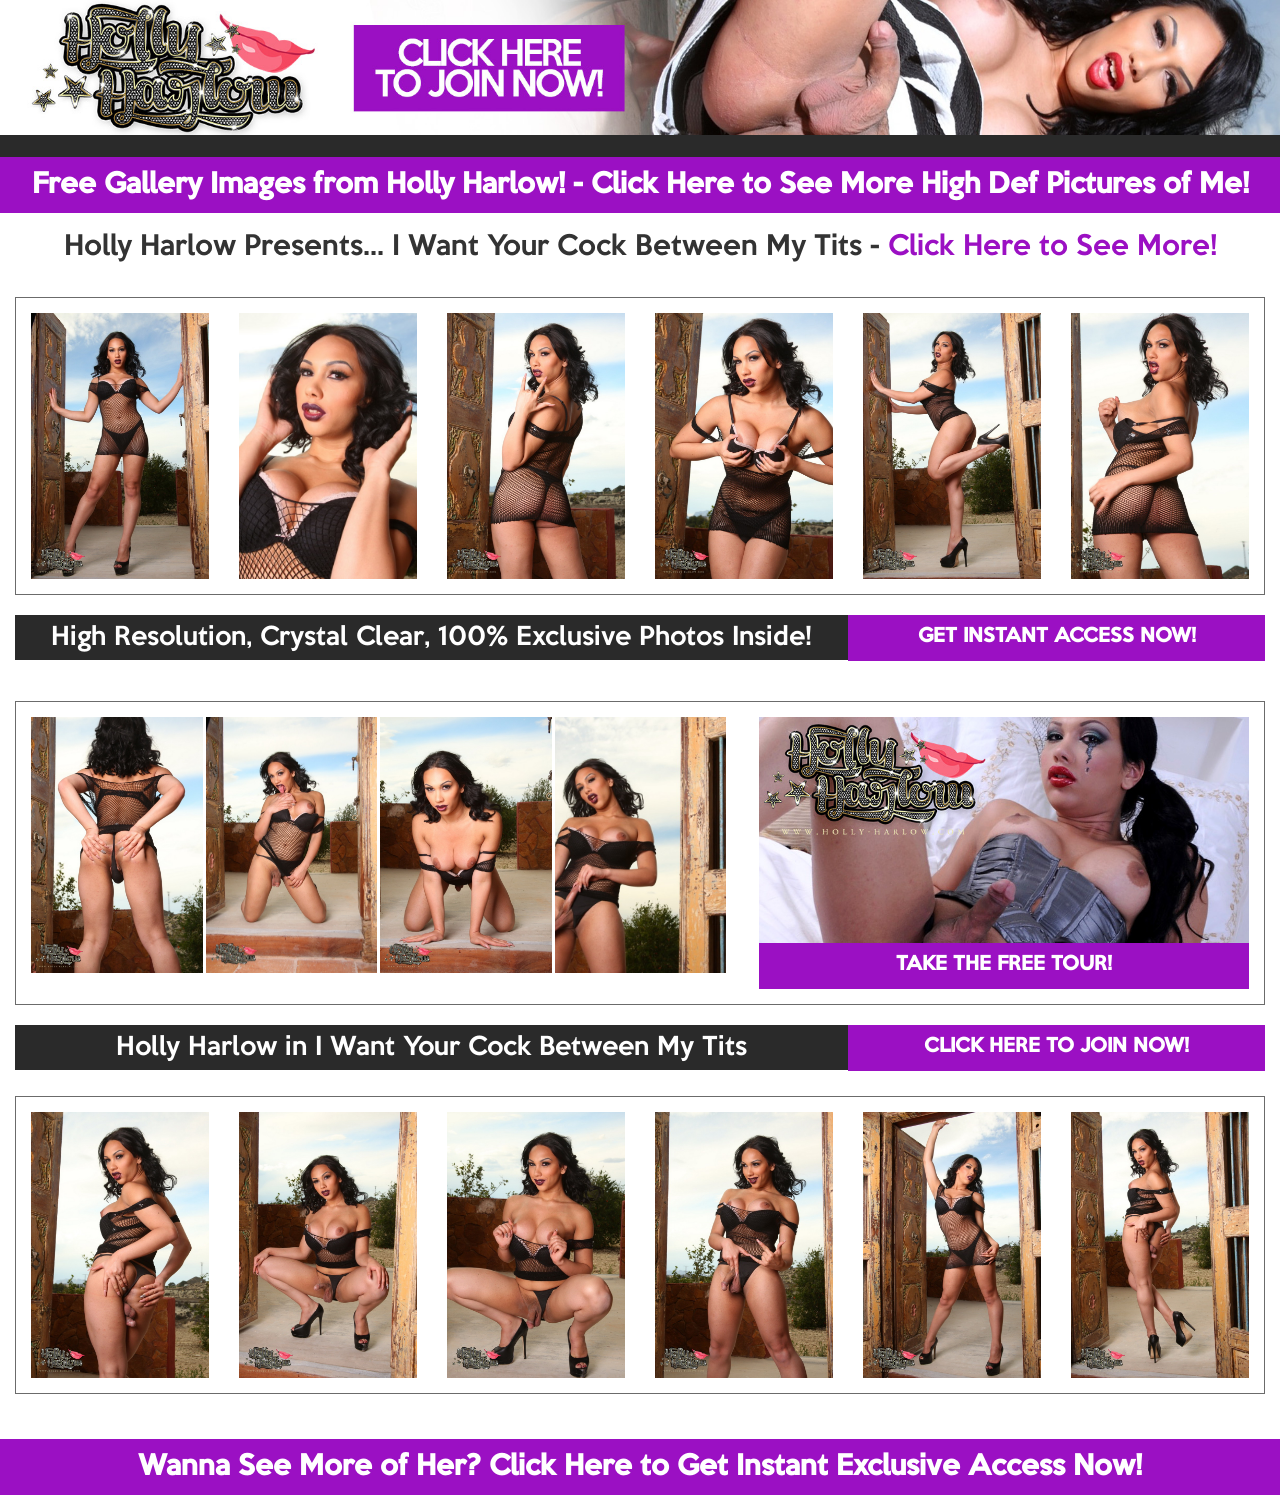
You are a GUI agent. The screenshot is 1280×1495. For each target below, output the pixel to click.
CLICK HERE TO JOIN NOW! (1056, 1047)
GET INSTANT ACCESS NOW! (1057, 637)
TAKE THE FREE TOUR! (1004, 965)
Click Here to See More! (1052, 247)
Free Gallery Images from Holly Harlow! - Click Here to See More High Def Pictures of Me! (640, 185)
